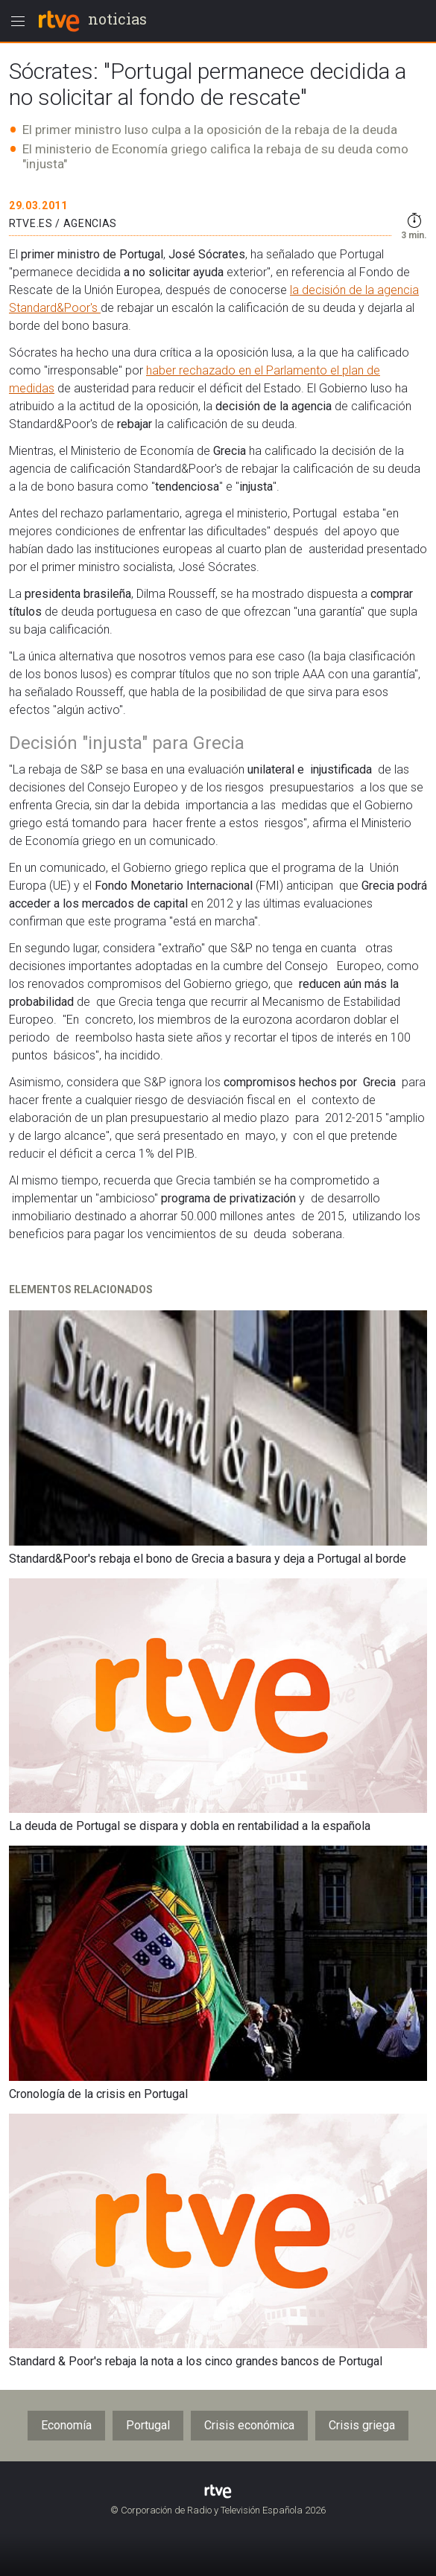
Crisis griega (362, 2425)
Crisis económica (249, 2425)
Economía (66, 2425)
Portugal (148, 2425)
